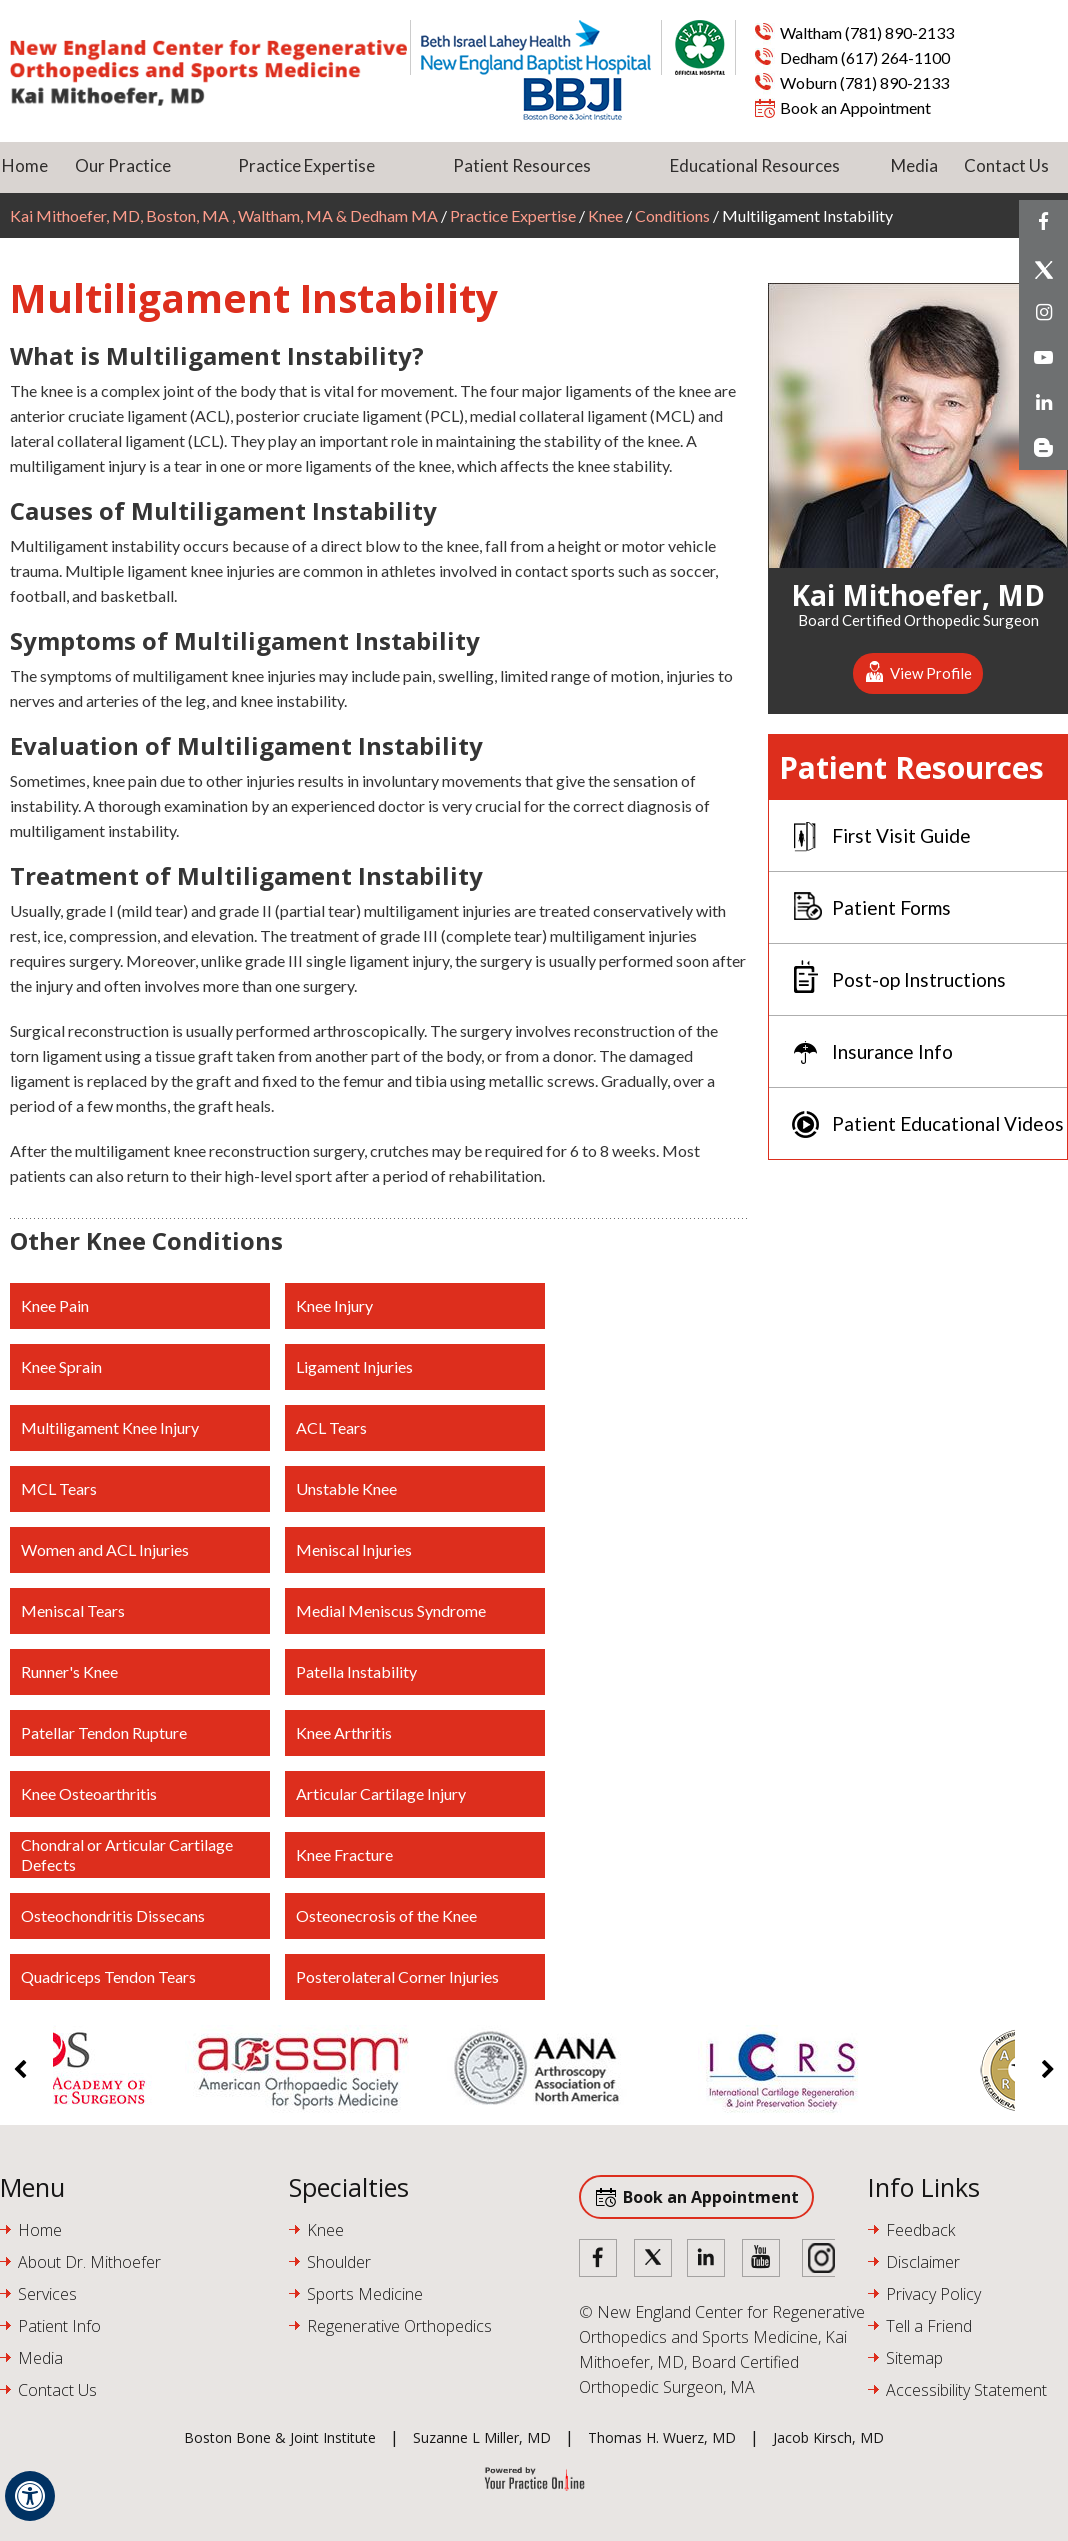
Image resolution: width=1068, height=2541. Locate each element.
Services (47, 2294)
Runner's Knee (69, 1671)
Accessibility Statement (966, 2390)
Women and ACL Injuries (105, 1549)
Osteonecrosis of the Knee (386, 1915)
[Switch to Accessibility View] (30, 2496)
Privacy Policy (933, 2294)
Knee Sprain (61, 1366)
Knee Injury (334, 1305)
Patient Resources (522, 165)
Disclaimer (923, 2262)
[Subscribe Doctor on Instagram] (815, 2259)
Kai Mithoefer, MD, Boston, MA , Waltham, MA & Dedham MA (225, 215)
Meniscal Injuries (354, 1549)
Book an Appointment (855, 107)
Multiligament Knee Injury (110, 1427)
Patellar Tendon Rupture (104, 1732)
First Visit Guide (901, 835)
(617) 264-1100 (895, 57)
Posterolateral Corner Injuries (397, 1976)
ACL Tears (331, 1427)
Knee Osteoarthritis (89, 1793)
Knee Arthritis (344, 1732)
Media (914, 165)
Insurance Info (892, 1051)
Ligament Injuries (354, 1366)
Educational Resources (755, 165)
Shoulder (339, 2262)
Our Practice (123, 165)
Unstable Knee (346, 1488)
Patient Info (59, 2326)
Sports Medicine (365, 2294)
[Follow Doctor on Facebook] (599, 2259)
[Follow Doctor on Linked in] (707, 2259)
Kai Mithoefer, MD (918, 592)
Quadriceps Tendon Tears (108, 1976)
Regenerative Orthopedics (399, 2326)
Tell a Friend (929, 2326)
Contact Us (1006, 165)
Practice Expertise (306, 165)
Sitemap (914, 2358)
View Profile (931, 673)
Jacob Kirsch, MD (828, 2437)
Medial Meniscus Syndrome (391, 1610)
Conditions (672, 215)
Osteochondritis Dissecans (113, 1915)
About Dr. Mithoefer (89, 2262)
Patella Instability (356, 1671)
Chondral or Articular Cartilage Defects (127, 1854)
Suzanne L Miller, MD (482, 2437)
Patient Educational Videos (948, 1123)
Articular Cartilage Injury (381, 1793)
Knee (605, 215)
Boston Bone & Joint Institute (280, 2437)
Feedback (920, 2230)
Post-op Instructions (919, 979)
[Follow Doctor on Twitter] (653, 2259)
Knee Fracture (344, 1854)
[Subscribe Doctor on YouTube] (761, 2259)
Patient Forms (891, 907)
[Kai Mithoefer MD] (208, 73)
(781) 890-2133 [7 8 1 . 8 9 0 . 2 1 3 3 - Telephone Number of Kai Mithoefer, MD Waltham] (899, 32)
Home (25, 165)
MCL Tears (59, 1488)
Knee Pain (55, 1305)
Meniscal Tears (73, 1610)
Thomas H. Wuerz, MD (662, 2437)
